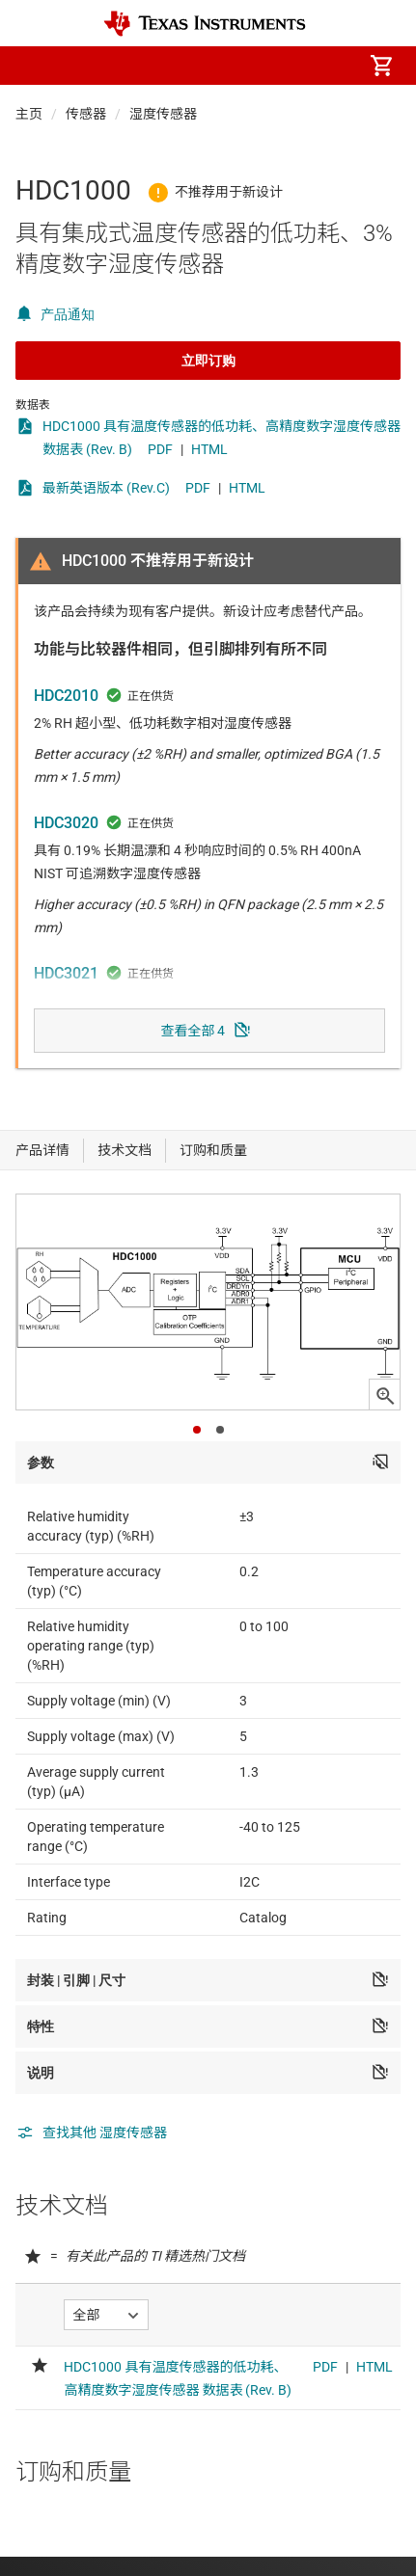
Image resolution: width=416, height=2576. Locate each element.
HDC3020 (66, 823)
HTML (209, 449)
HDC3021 (66, 973)
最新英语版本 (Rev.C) (106, 488)
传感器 (86, 113)
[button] (35, 65)
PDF (160, 449)
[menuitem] (219, 65)
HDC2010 (66, 695)
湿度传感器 (163, 113)
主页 (28, 113)
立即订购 (208, 360)
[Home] (204, 24)
